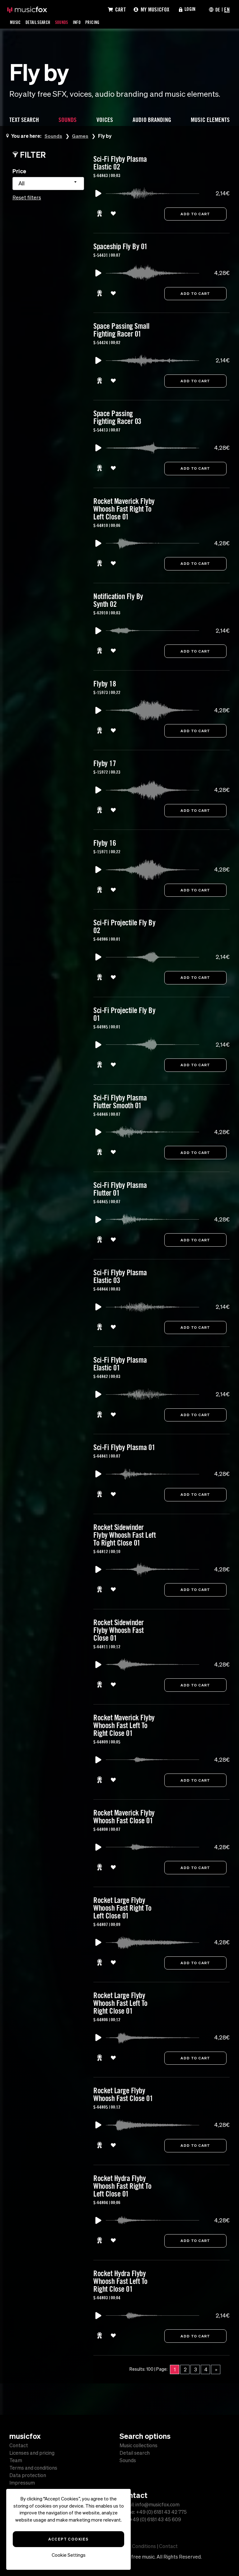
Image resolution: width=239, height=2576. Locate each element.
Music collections (138, 2445)
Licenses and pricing (31, 2453)
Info (84, 22)
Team (15, 2460)
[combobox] (48, 183)
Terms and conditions (33, 2468)
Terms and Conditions (131, 2546)
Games (80, 136)
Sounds (67, 22)
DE (217, 9)
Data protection (27, 2475)
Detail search (135, 2453)
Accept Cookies (68, 2539)
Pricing (101, 22)
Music (16, 22)
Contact (18, 2445)
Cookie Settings (69, 2555)
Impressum (22, 2482)
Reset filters (26, 197)
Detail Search (41, 22)
